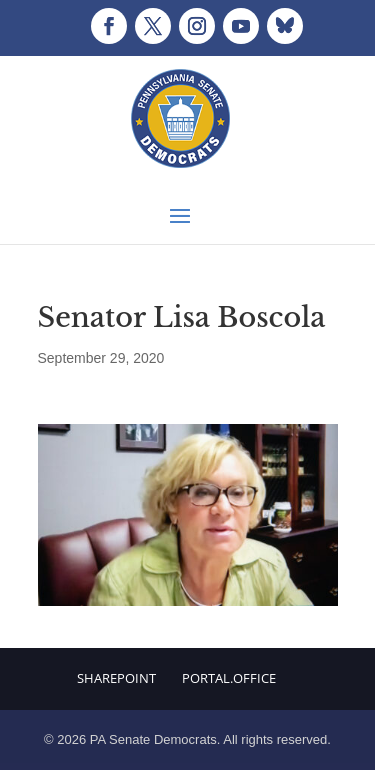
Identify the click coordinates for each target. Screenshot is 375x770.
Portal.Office (229, 678)
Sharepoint (116, 678)
